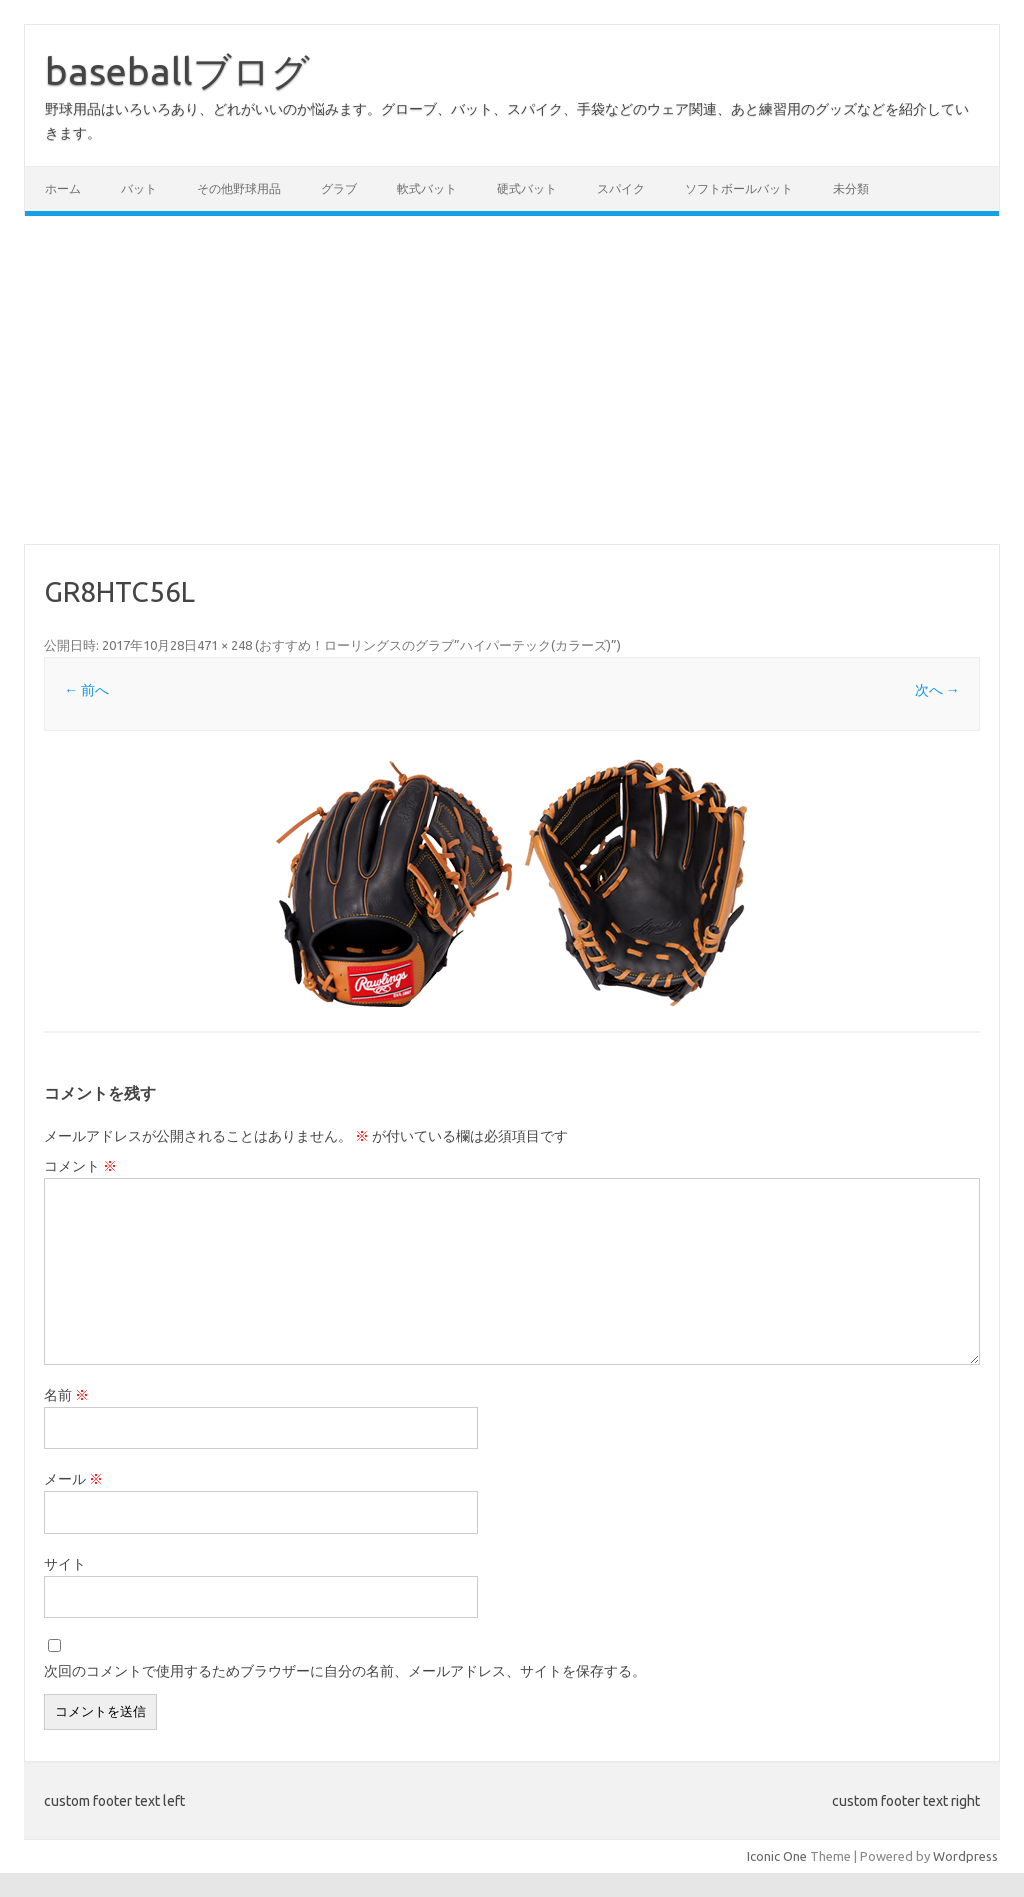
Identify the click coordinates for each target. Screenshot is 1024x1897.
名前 (66, 1395)
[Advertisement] (512, 380)
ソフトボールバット (739, 188)
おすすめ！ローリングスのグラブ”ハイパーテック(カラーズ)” (438, 645)
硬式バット (527, 188)
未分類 (851, 188)
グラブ (339, 188)
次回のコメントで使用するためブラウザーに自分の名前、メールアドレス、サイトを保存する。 (345, 1671)
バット (139, 188)
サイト (65, 1564)
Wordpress (965, 1856)
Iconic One (777, 1856)
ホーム (63, 188)
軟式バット (427, 188)
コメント (80, 1166)
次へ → (937, 690)
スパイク (621, 188)
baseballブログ (177, 71)
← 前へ (86, 690)
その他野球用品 (239, 188)
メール (73, 1479)
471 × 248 (224, 645)
